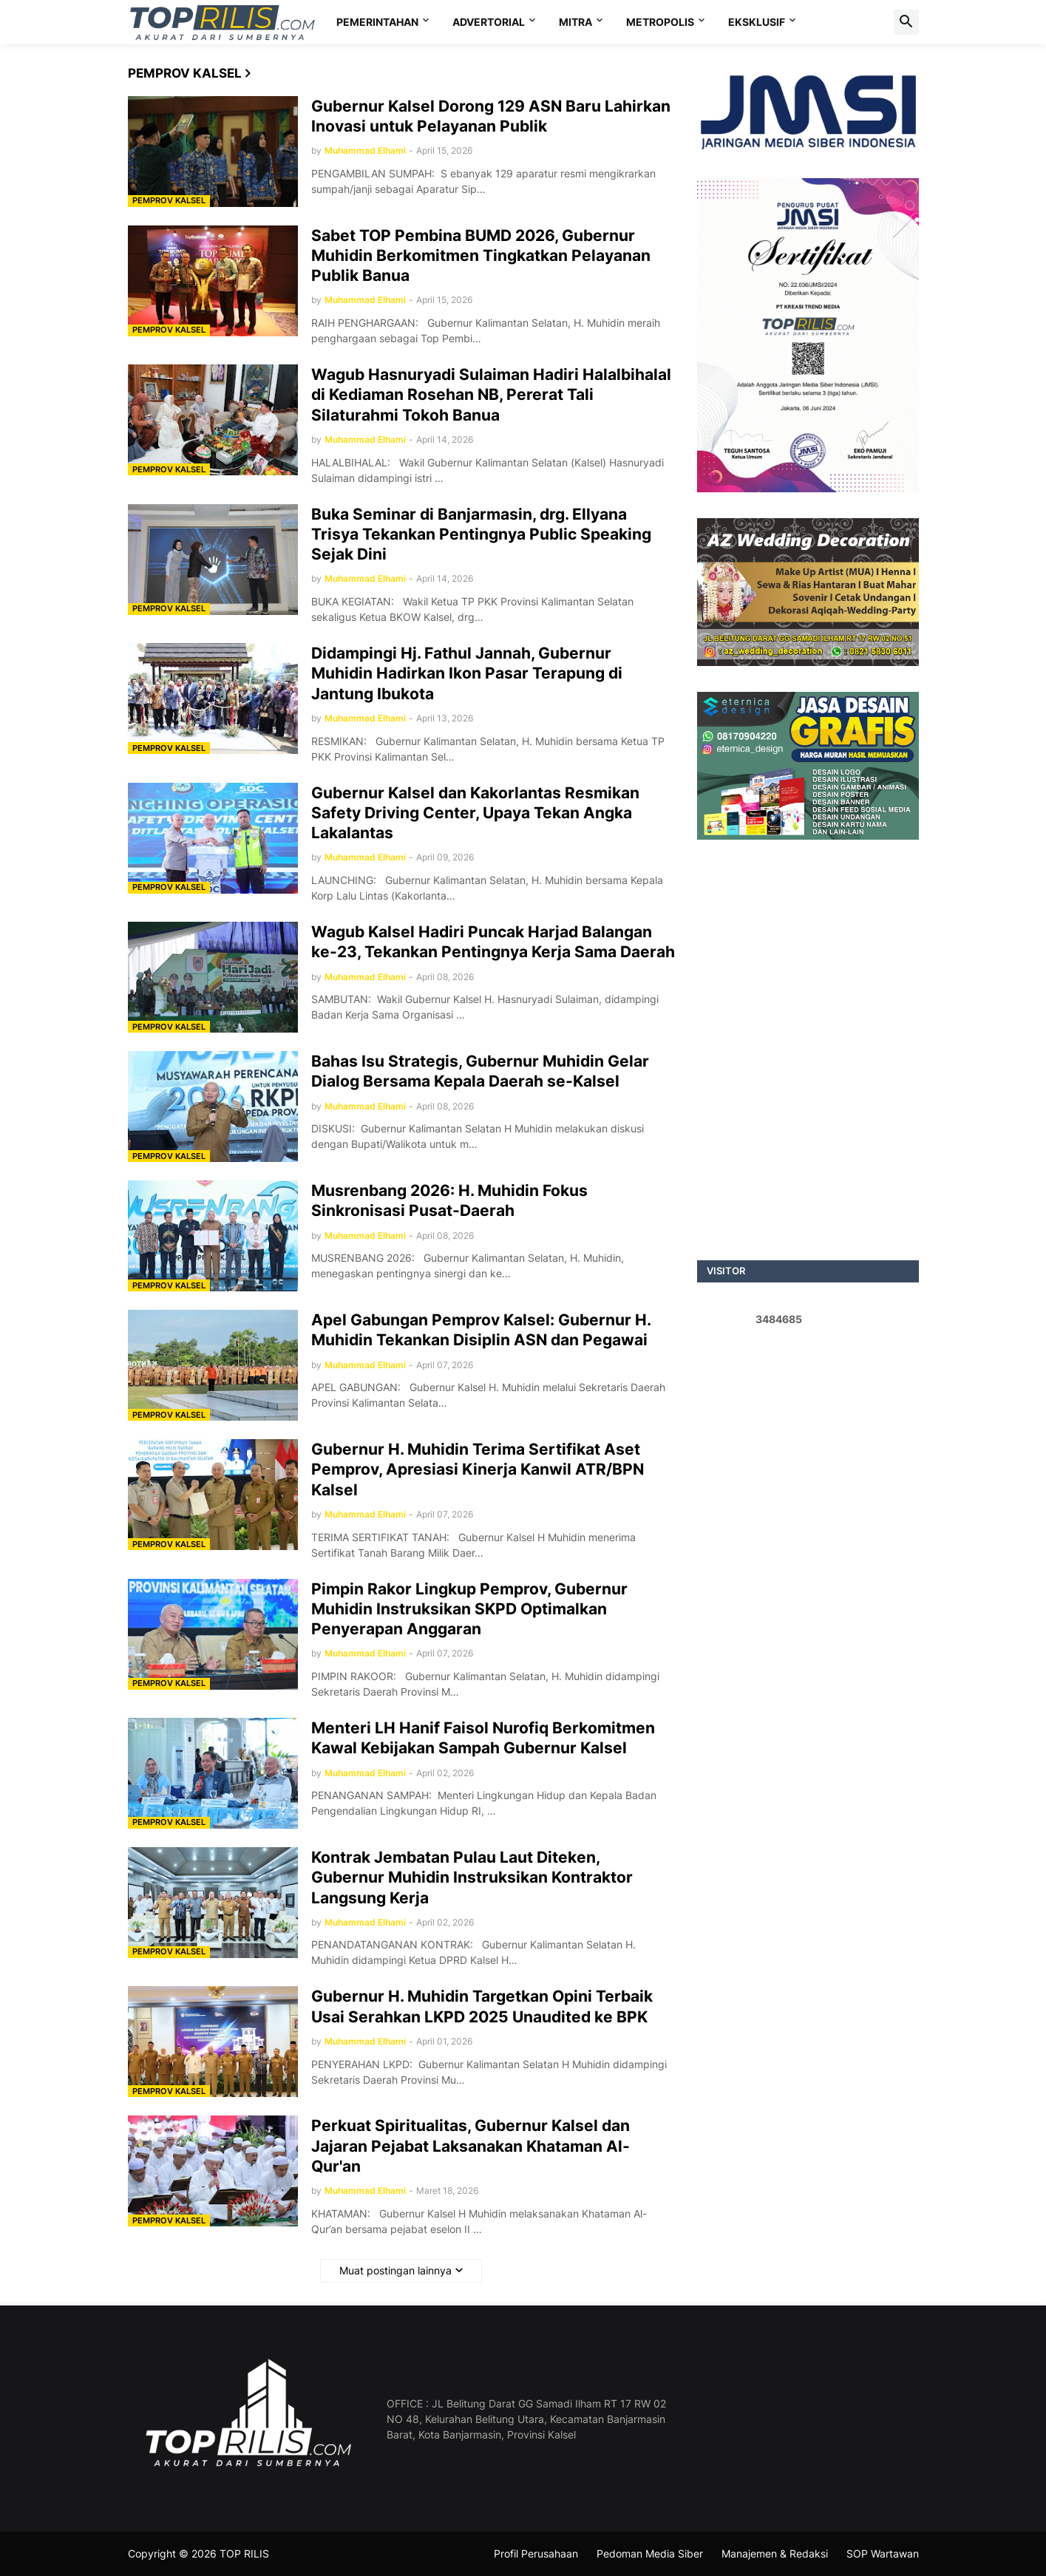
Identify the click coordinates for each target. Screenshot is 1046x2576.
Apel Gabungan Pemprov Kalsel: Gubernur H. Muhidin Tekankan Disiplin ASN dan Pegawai (481, 1330)
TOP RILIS (244, 2553)
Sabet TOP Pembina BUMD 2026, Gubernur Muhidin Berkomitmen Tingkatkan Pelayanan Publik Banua (481, 255)
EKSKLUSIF (756, 22)
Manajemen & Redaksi (774, 2553)
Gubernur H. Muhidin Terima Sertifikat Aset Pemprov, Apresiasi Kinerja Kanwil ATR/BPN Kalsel (477, 1469)
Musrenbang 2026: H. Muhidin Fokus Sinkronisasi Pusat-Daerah (449, 1200)
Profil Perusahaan (536, 2553)
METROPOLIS (660, 22)
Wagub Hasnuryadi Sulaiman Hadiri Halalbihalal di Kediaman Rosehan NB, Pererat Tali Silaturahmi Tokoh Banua (491, 394)
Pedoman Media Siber (650, 2553)
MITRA (575, 22)
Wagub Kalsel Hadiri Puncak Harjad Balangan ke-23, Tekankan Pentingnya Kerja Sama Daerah (493, 941)
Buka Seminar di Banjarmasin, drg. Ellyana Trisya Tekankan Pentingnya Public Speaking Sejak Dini (481, 534)
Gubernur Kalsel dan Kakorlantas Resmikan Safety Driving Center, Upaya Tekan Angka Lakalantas (475, 813)
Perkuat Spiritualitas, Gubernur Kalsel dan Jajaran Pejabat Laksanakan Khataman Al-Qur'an (470, 2145)
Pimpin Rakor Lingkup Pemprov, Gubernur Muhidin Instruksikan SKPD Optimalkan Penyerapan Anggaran (469, 1609)
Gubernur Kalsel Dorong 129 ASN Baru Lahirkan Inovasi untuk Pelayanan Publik (490, 116)
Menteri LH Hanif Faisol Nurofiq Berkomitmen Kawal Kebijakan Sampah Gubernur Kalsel (483, 1738)
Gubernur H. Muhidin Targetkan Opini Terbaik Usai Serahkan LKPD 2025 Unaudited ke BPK (482, 2006)
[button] (906, 22)
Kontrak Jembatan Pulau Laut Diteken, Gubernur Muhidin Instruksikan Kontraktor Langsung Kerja (472, 1877)
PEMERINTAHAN (377, 22)
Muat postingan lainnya (395, 2270)
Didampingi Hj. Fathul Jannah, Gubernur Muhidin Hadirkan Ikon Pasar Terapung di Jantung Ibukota (466, 673)
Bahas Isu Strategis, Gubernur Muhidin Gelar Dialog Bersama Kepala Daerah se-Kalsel (480, 1071)
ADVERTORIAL (488, 22)
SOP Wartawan (882, 2553)
